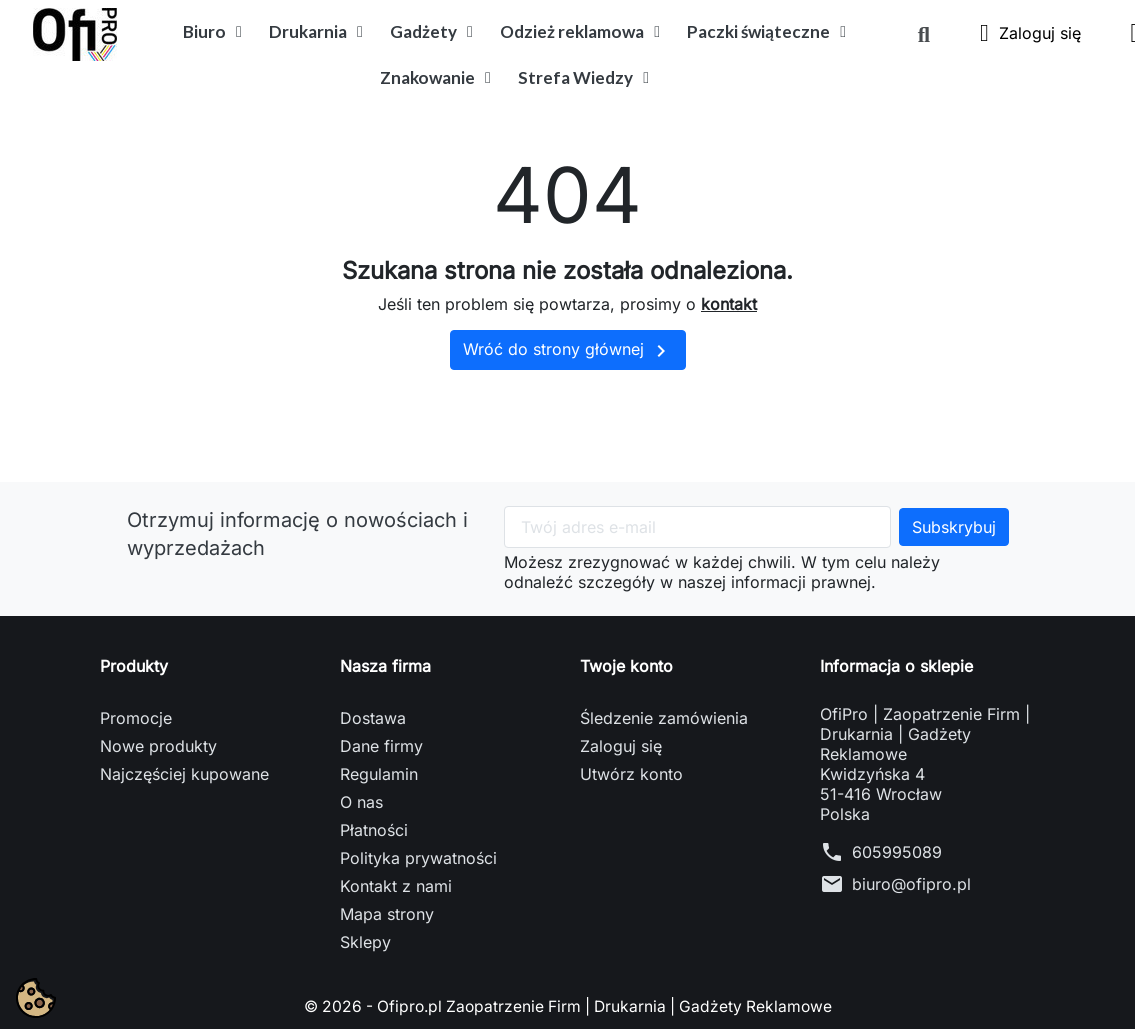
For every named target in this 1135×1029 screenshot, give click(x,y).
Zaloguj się (621, 746)
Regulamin (379, 774)
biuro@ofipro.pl (911, 884)
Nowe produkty (158, 746)
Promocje (136, 718)
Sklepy (365, 942)
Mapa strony (387, 914)
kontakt (729, 304)
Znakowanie (435, 78)
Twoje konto (626, 666)
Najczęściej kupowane (184, 774)
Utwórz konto (631, 774)
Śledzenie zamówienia (664, 718)
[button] (924, 35)
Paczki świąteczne (766, 32)
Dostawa (373, 718)
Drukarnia (316, 32)
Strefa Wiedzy (583, 78)
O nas (361, 802)
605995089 (897, 852)
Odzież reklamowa (580, 32)
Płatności (374, 830)
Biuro (212, 32)
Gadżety (431, 32)
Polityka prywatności (418, 858)
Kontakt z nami (396, 886)
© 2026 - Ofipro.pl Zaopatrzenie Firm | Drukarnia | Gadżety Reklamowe (568, 1006)
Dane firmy (381, 746)
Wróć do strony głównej (568, 351)
